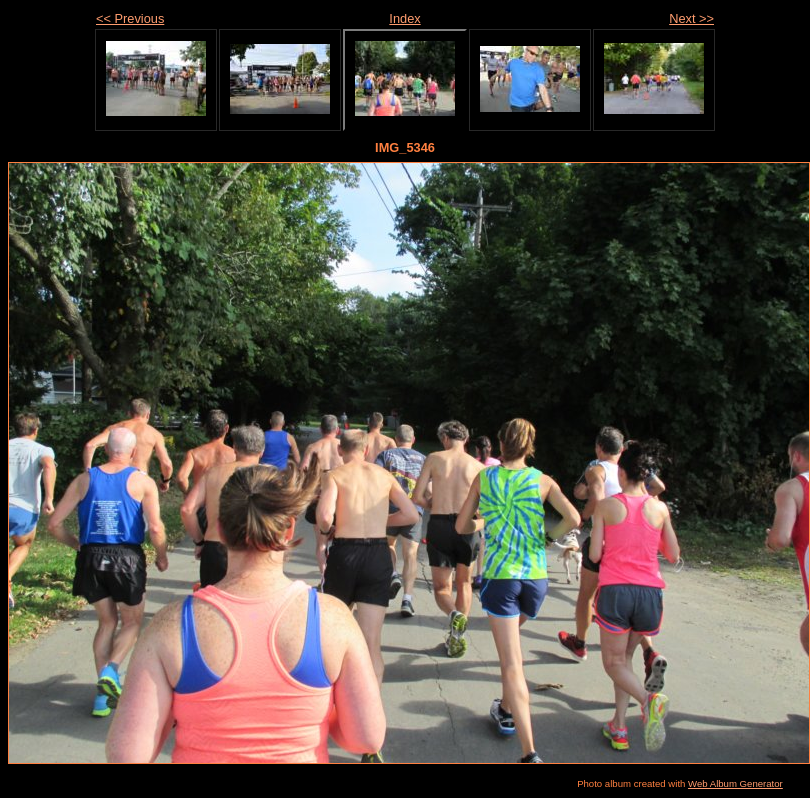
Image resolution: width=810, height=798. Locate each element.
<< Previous (130, 18)
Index (404, 18)
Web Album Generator (735, 783)
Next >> (691, 18)
